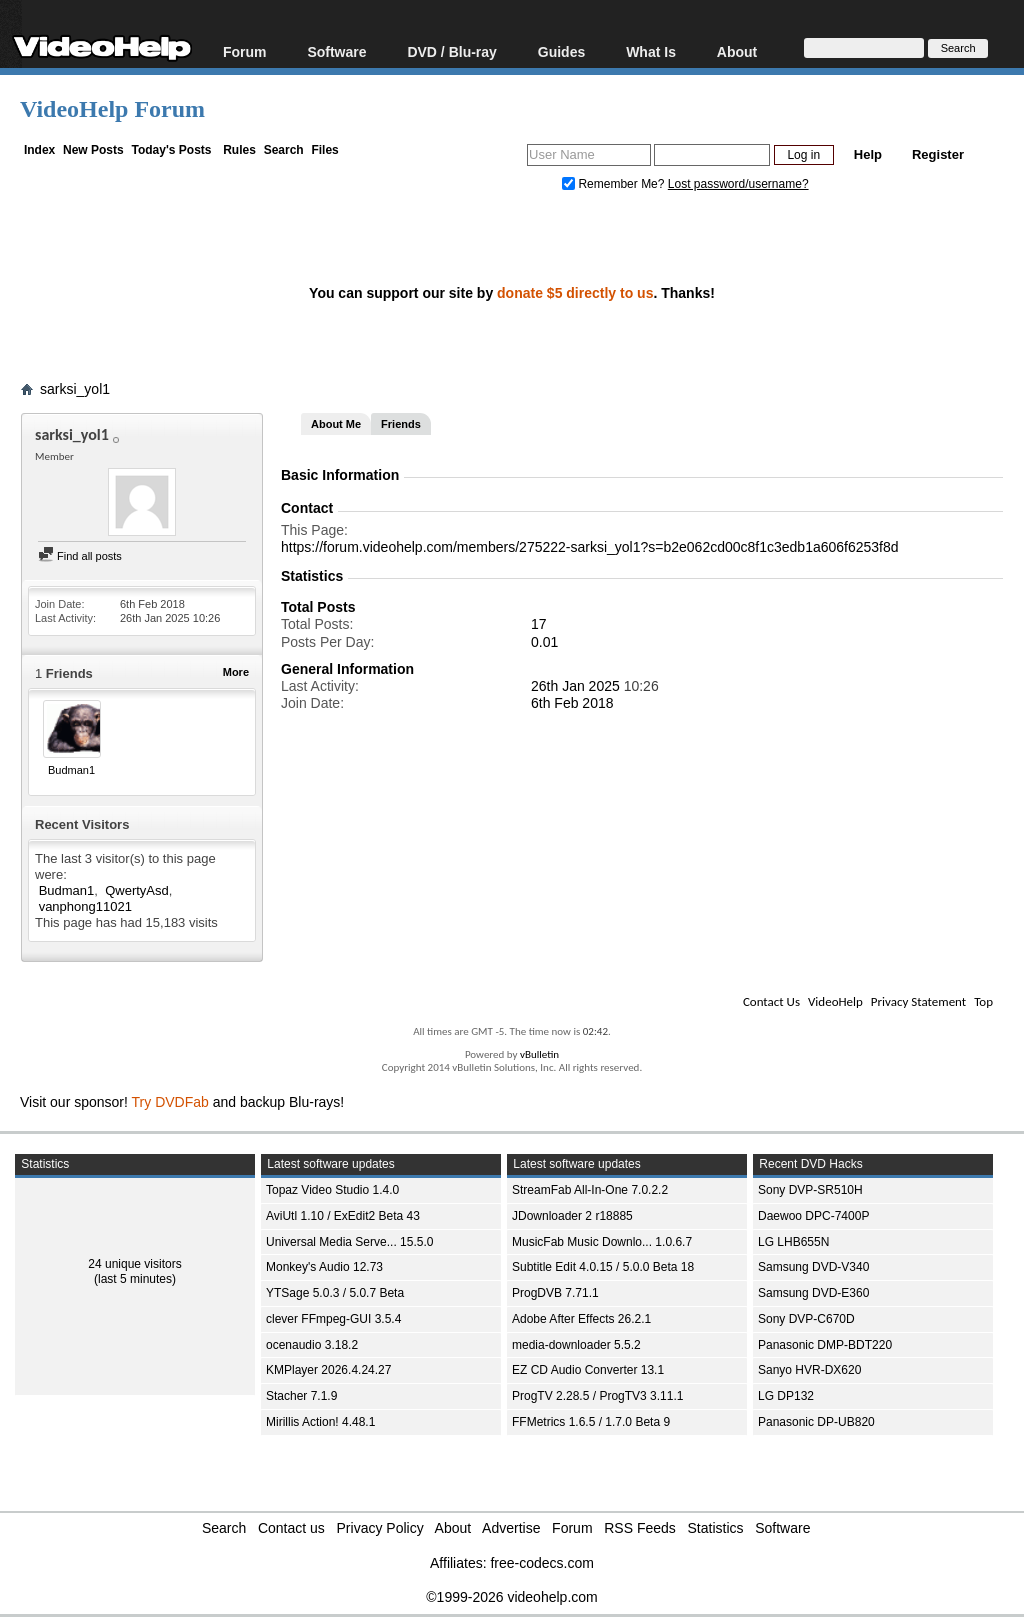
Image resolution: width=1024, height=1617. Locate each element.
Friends (401, 424)
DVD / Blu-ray (451, 51)
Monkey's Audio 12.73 (324, 1267)
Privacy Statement (918, 1001)
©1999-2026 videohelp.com (511, 1597)
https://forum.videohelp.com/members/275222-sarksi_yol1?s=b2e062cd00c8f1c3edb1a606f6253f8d (590, 547)
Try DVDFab (170, 1102)
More (236, 672)
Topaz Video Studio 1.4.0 (332, 1190)
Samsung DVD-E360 (813, 1293)
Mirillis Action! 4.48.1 (320, 1422)
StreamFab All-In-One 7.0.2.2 (590, 1190)
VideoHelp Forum (112, 109)
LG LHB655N (793, 1242)
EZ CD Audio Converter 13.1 (588, 1370)
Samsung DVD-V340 (813, 1267)
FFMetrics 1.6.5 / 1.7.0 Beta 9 (591, 1422)
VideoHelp (835, 1001)
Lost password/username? (738, 184)
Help (868, 154)
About (737, 51)
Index (39, 150)
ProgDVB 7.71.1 (555, 1293)
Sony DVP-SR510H (810, 1190)
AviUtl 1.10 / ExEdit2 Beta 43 (343, 1216)
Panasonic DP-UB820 (816, 1422)
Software (336, 51)
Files (324, 150)
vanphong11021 (85, 906)
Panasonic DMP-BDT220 (825, 1345)
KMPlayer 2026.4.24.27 (328, 1370)
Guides (561, 51)
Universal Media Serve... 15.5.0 (349, 1242)
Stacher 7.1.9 (301, 1396)
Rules (239, 150)
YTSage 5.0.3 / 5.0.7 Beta (335, 1293)
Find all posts (80, 556)
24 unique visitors (134, 1264)
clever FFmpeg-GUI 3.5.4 (333, 1319)
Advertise (511, 1528)
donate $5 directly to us (575, 293)
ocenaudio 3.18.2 (312, 1345)
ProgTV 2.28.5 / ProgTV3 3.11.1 (597, 1396)
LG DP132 (786, 1396)
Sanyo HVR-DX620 (809, 1370)
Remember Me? (615, 184)
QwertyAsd (137, 890)
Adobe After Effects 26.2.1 (581, 1319)
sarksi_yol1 (75, 389)
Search (284, 150)
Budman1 (71, 770)
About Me (336, 424)
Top (983, 1001)
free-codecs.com (541, 1563)
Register (938, 154)
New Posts (93, 150)
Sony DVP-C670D (806, 1319)
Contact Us (771, 1001)
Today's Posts (171, 150)
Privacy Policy (380, 1528)
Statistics (716, 1528)
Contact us (291, 1528)
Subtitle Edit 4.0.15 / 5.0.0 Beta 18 (603, 1267)
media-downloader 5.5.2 (576, 1345)
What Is (651, 51)
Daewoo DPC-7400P (813, 1216)
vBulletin (539, 1054)
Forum (245, 51)
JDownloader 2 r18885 (572, 1216)
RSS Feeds (640, 1528)
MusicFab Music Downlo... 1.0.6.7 (602, 1242)
